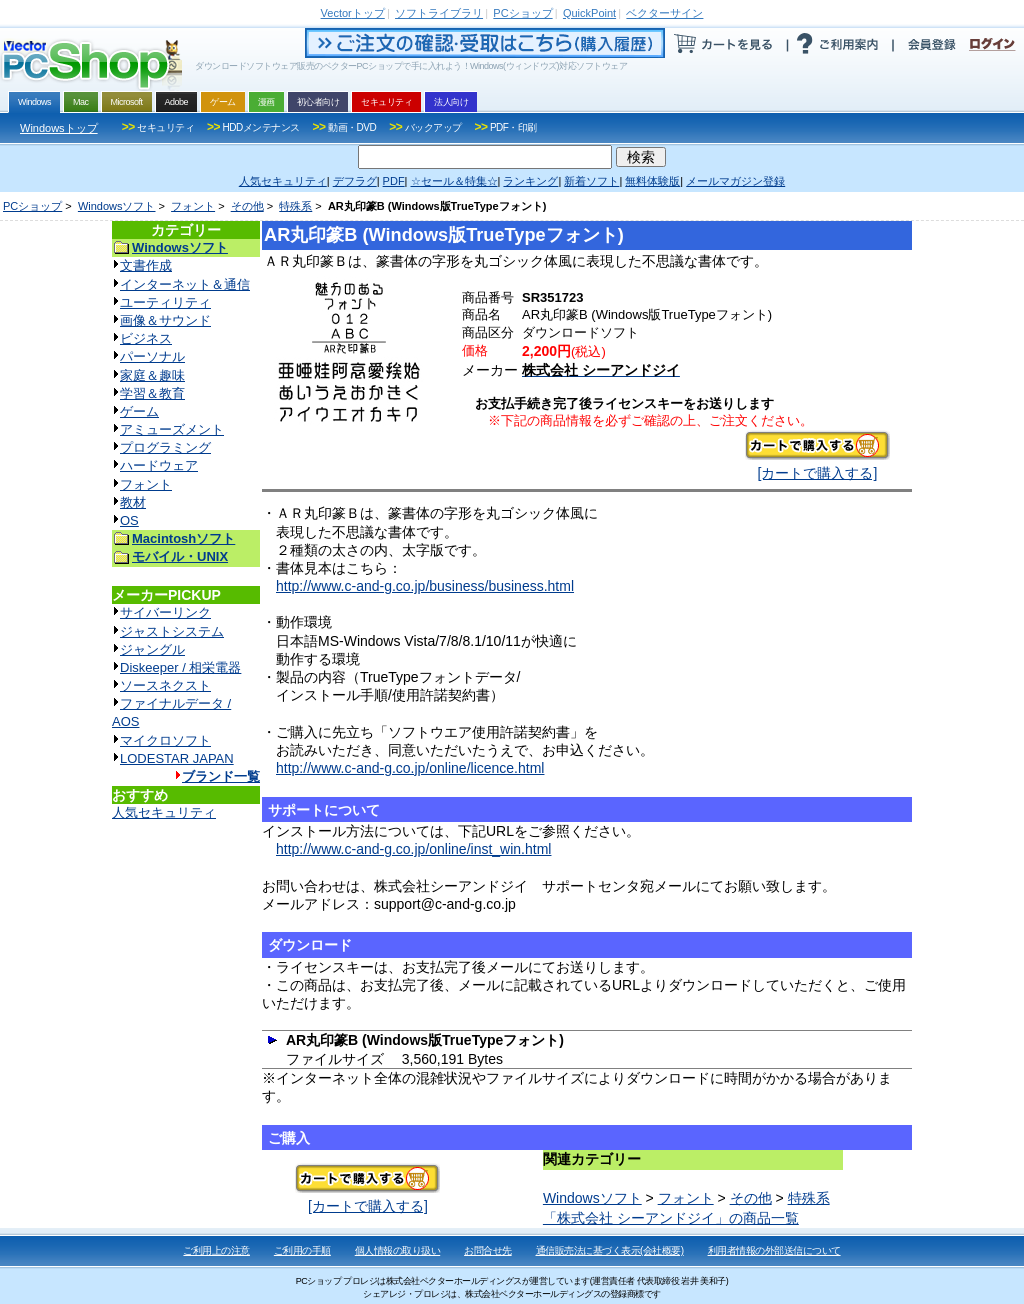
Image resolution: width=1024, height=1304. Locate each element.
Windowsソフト (117, 206)
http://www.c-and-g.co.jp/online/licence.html (410, 768)
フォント (193, 206)
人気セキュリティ (164, 812)
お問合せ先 (488, 1250)
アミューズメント (172, 429)
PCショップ (32, 206)
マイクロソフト (165, 740)
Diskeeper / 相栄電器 (180, 667)
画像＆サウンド (165, 320)
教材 (133, 502)
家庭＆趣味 (152, 375)
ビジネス (146, 338)
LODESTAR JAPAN (177, 758)
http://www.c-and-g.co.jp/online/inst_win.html (413, 849)
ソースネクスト (165, 685)
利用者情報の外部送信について (774, 1250)
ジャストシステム (172, 631)
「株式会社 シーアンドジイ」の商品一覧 (671, 1218)
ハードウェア (159, 465)
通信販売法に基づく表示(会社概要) (610, 1250)
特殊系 (295, 206)
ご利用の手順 (302, 1250)
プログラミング (165, 447)
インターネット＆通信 (185, 284)
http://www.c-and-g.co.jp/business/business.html (425, 586)
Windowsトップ (59, 128)
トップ (353, 13)
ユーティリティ (165, 302)
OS (129, 520)
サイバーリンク (165, 612)
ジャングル (152, 649)
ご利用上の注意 (216, 1250)
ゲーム (139, 411)
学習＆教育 (152, 393)
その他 (247, 206)
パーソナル (152, 356)
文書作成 (146, 265)
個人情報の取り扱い (398, 1250)
